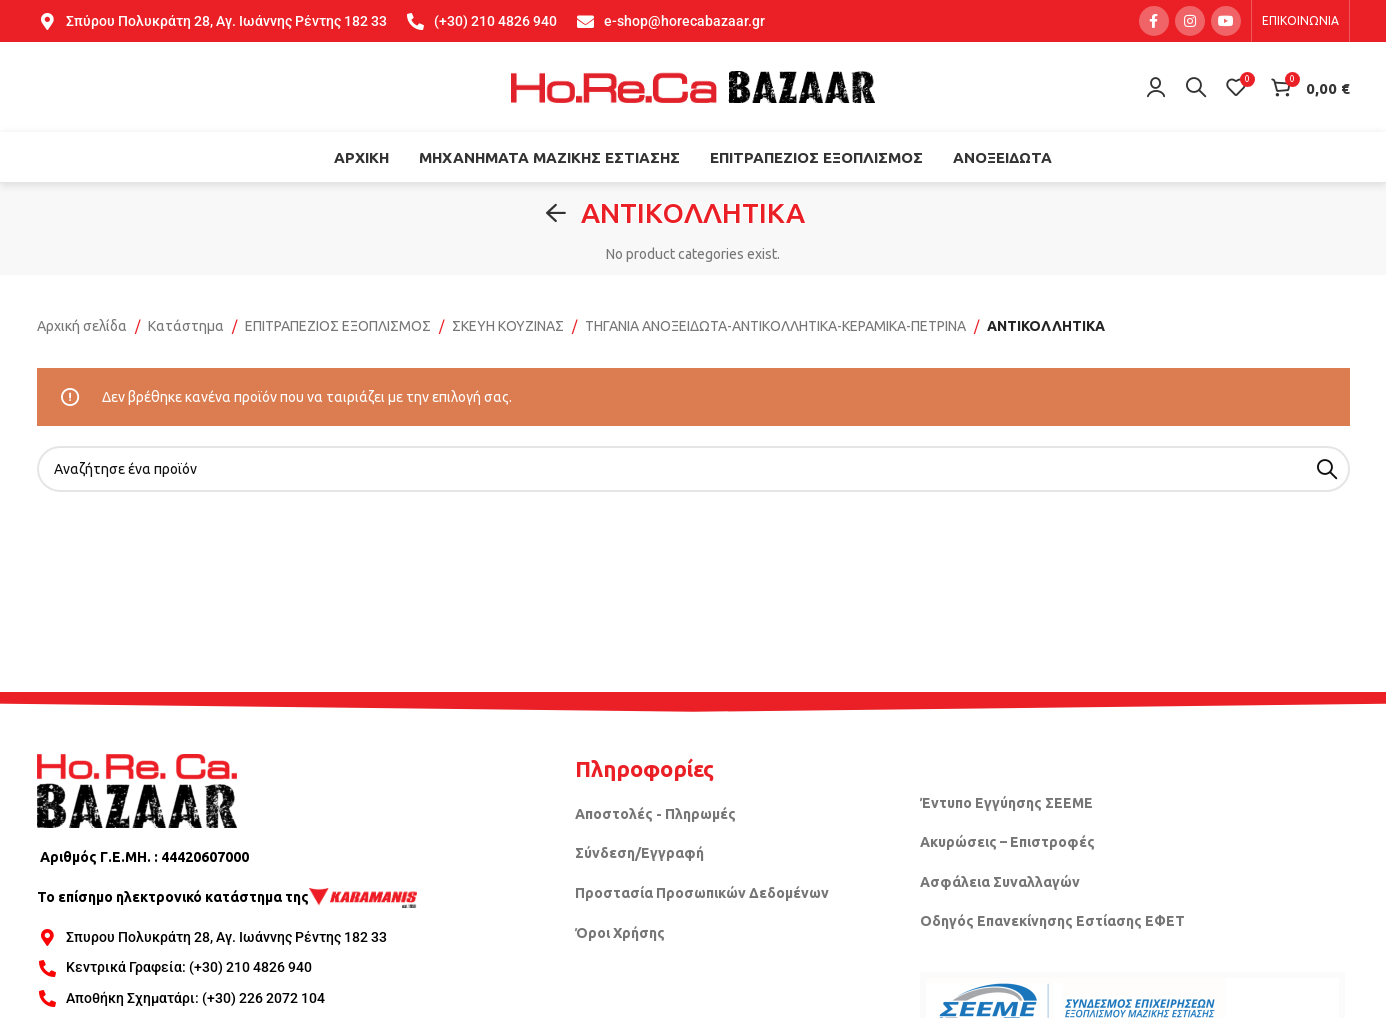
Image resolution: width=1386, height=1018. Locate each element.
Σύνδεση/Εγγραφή (639, 853)
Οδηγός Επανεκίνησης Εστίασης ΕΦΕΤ (1052, 921)
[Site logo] (693, 86)
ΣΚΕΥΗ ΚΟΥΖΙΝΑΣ (508, 326)
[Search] (1196, 87)
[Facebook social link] (1154, 21)
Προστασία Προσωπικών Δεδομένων (702, 893)
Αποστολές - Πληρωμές (655, 814)
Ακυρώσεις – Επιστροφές (1007, 842)
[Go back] (556, 213)
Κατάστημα (186, 326)
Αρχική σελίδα (82, 326)
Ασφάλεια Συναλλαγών (1000, 882)
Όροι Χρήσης (620, 933)
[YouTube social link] (1226, 21)
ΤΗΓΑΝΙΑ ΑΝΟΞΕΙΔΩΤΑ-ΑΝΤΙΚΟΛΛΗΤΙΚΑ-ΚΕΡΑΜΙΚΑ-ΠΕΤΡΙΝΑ (775, 326)
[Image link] (137, 790)
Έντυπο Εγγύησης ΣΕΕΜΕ (1006, 803)
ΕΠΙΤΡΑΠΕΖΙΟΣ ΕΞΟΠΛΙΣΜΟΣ (338, 326)
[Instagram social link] (1190, 21)
